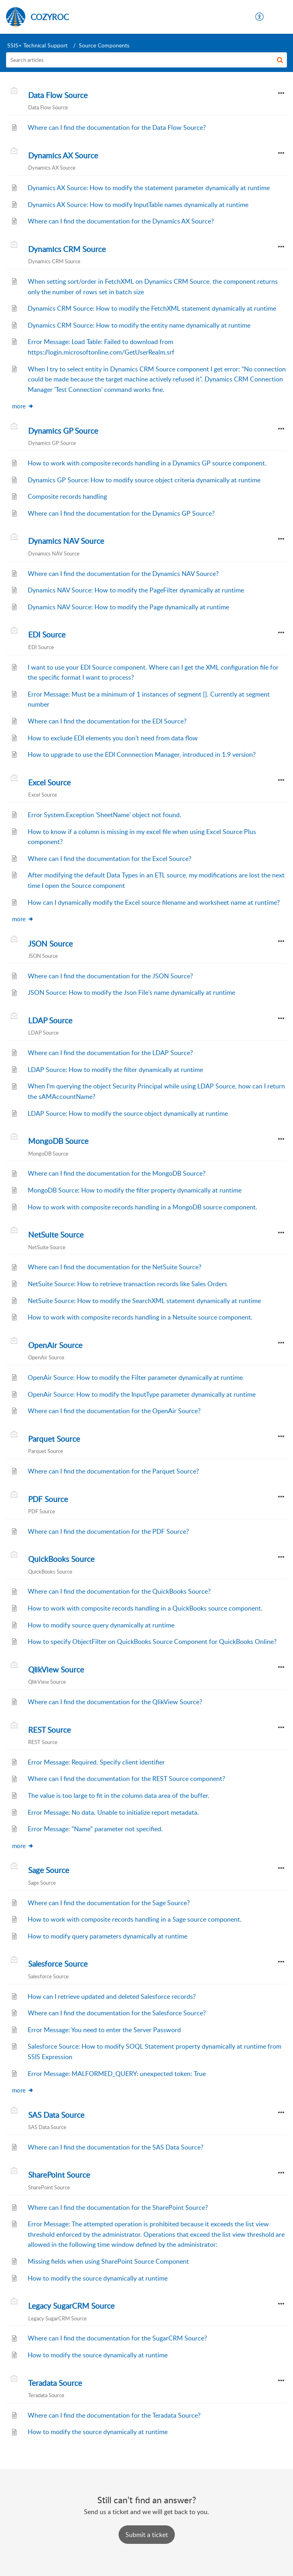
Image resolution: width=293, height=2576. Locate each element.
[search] (146, 60)
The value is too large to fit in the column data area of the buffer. (118, 1795)
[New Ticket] (147, 2534)
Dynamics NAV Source (66, 541)
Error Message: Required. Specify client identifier (96, 1762)
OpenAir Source (55, 1345)
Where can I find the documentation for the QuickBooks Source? (119, 1591)
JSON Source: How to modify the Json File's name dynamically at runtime (131, 992)
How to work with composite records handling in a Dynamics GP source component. (147, 463)
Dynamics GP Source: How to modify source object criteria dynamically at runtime (144, 479)
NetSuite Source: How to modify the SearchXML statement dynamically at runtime (144, 1300)
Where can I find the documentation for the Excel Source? (109, 858)
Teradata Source (55, 2383)
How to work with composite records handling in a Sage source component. (135, 1919)
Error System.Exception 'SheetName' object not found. (104, 814)
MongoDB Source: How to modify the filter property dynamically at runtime (135, 1190)
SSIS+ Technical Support (37, 45)
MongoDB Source (58, 1141)
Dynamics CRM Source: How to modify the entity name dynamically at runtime (139, 325)
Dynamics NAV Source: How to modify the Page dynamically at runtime (128, 607)
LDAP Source (50, 1020)
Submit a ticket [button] (146, 2534)
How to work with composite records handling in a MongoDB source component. (142, 1207)
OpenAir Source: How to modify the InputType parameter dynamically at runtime (142, 1394)
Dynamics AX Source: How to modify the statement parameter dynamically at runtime (149, 187)
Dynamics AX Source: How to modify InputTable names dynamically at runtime (138, 204)
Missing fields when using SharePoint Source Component (108, 2261)
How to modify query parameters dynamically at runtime (107, 1936)
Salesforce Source (58, 1964)
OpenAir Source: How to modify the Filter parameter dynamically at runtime (135, 1377)
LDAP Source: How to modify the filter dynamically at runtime (115, 1069)
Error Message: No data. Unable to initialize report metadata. (113, 1812)
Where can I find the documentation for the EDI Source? (107, 721)
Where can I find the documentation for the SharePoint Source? (118, 2207)
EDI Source (47, 634)
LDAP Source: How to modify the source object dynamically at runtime (128, 1113)
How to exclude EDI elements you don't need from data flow (113, 738)
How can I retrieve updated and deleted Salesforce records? (112, 1996)
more (23, 406)
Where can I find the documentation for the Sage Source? (109, 1902)
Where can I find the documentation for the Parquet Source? (113, 1471)
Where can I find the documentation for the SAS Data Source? (115, 2147)
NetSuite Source (56, 1235)
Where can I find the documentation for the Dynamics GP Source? (121, 513)
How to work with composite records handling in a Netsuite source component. (140, 1317)
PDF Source (48, 1499)
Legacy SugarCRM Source (71, 2306)
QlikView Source (56, 1669)
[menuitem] (260, 17)
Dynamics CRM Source (67, 249)
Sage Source (48, 1870)
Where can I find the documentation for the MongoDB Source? (116, 1173)
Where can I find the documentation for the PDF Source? (108, 1531)
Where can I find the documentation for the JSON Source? (110, 975)
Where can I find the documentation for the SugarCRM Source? (117, 2338)
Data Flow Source (58, 95)
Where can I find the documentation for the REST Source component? (126, 1778)
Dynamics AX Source (63, 155)
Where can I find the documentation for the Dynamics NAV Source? (123, 573)
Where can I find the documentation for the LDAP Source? (110, 1052)
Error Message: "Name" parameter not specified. (95, 1828)
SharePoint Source (59, 2175)
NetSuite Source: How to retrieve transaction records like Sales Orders (127, 1283)
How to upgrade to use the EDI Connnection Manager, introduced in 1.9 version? (142, 754)
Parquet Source (54, 1439)
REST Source (49, 1730)
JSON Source (50, 944)
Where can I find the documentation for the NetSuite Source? (114, 1266)
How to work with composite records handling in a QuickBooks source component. (145, 1608)
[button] (260, 17)
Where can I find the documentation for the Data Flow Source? (117, 127)
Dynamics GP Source (63, 431)
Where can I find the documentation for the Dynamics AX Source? (121, 221)
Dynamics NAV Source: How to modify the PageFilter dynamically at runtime (136, 590)
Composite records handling (67, 496)
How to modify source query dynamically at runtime (101, 1625)
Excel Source (49, 782)
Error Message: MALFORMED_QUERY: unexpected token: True (117, 2073)
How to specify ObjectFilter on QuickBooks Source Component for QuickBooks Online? (152, 1641)
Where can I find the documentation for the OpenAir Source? (114, 1410)
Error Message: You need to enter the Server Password (104, 2029)
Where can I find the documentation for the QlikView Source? (115, 1701)
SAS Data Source (56, 2115)
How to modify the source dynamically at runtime (98, 2278)
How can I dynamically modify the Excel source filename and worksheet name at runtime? (154, 902)
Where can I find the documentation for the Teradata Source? (114, 2415)
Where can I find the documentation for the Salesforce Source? (117, 2012)
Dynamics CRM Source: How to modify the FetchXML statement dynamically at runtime (152, 308)
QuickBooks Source (61, 1559)
